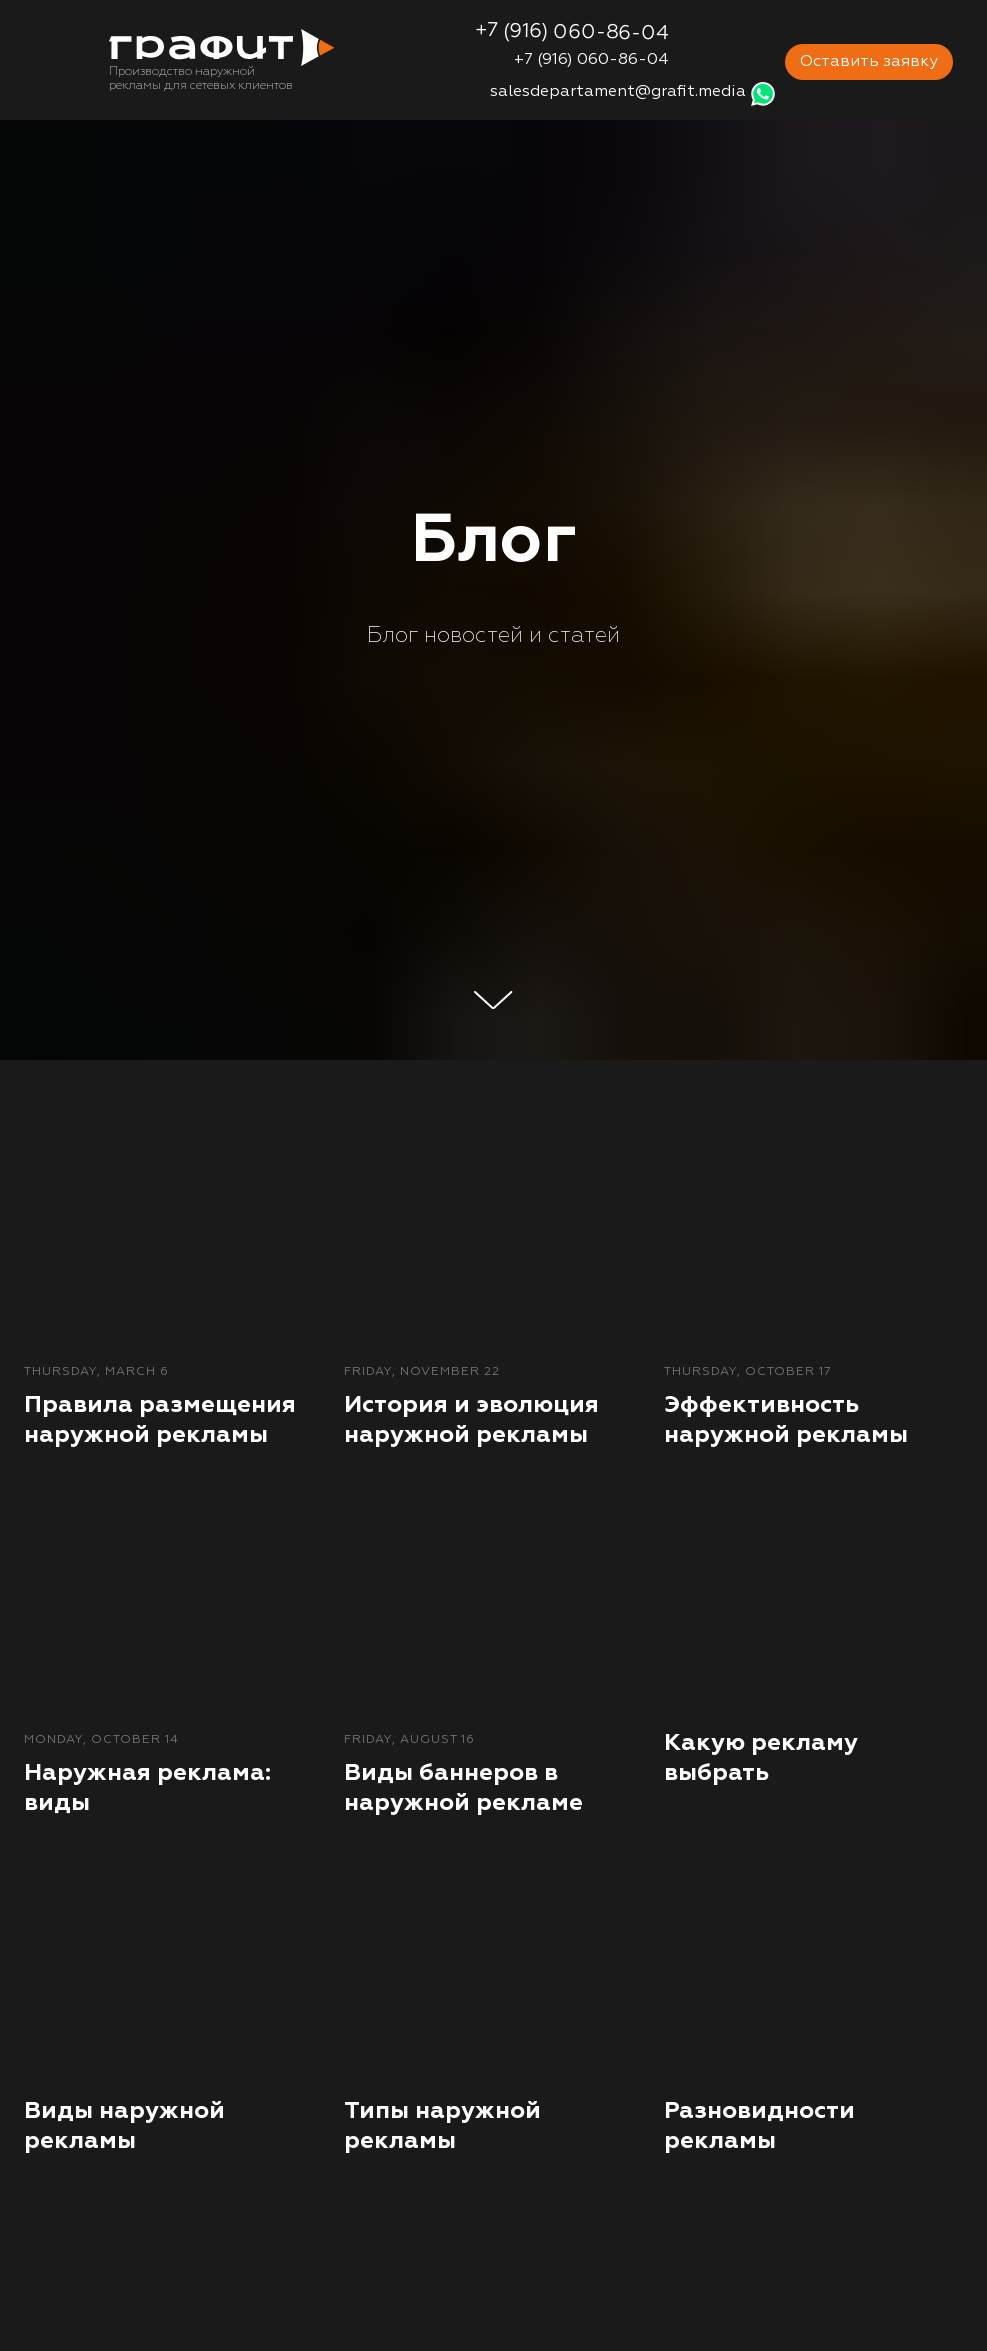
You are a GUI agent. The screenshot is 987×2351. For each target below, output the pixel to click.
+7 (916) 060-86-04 (591, 60)
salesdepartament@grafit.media (618, 92)
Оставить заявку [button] (869, 62)
